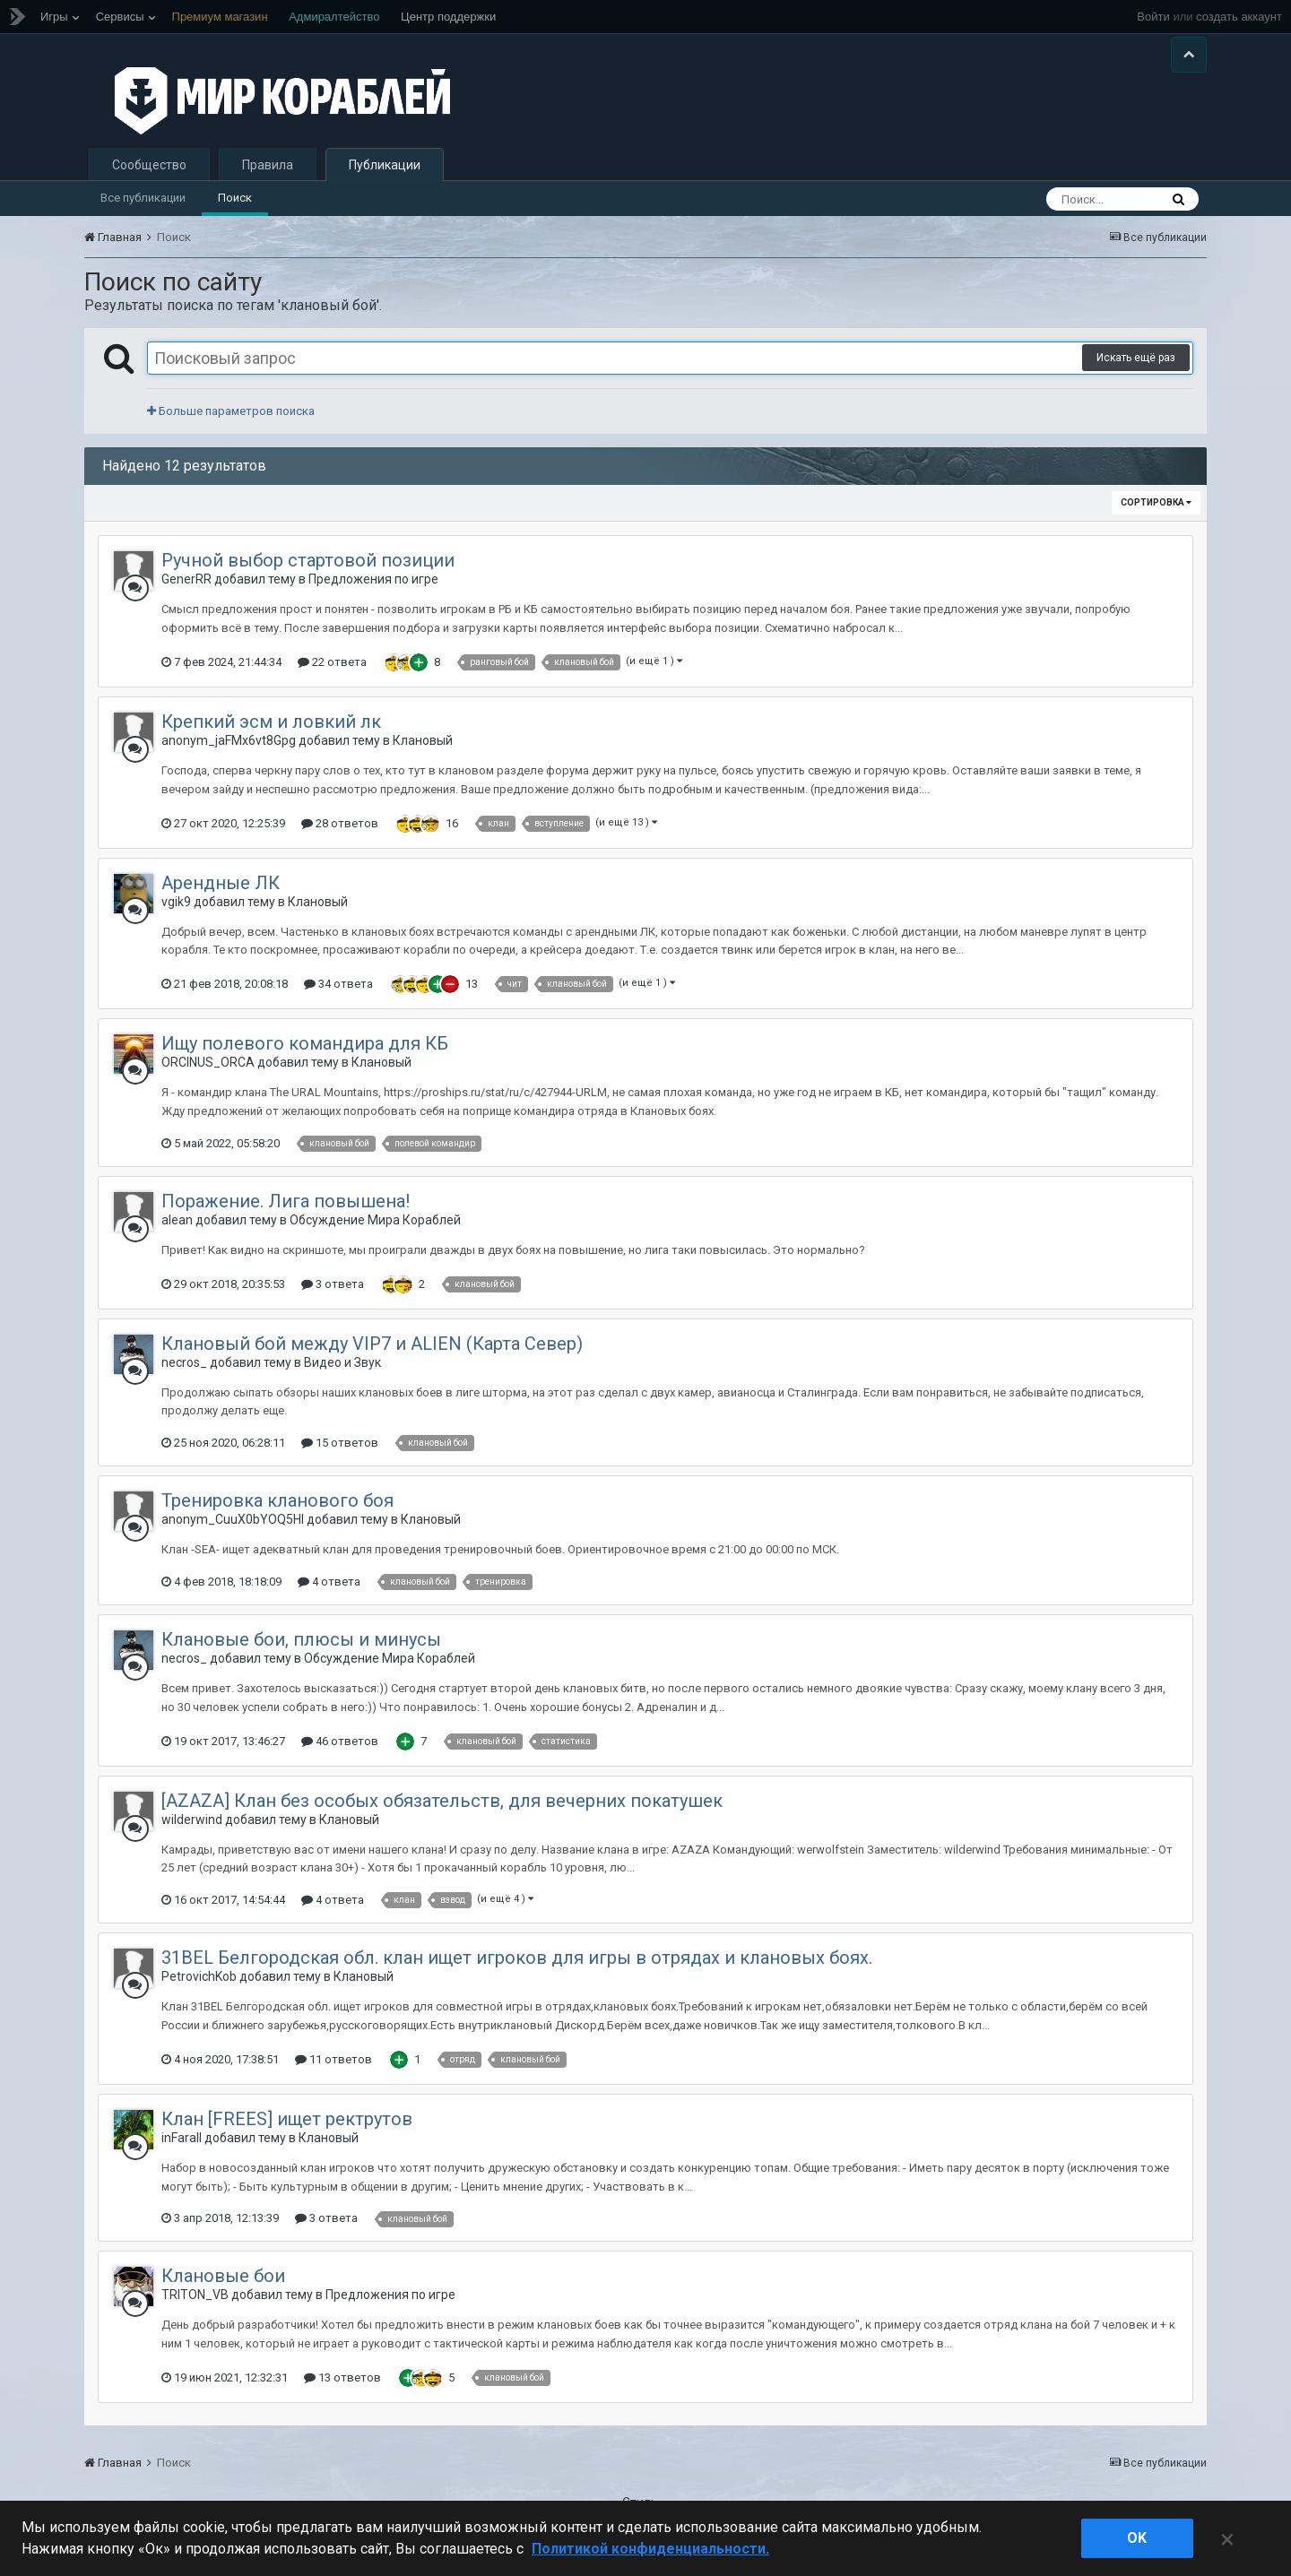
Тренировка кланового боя (277, 1511)
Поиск (235, 208)
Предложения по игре (373, 590)
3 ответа (332, 1294)
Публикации (384, 176)
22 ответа (332, 672)
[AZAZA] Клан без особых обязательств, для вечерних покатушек (442, 1811)
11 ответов (333, 2070)
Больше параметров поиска (231, 422)
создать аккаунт (1239, 16)
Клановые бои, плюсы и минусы (301, 1650)
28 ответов (339, 834)
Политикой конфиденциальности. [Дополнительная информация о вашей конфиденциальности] (650, 2548)
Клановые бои (223, 2287)
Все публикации (143, 208)
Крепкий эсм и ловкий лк (271, 732)
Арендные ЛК (220, 893)
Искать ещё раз (1135, 369)
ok (1137, 2537)
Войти (1153, 16)
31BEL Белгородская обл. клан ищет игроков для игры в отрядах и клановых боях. (516, 1968)
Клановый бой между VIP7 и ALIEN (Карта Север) (372, 1354)
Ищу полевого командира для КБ (304, 1054)
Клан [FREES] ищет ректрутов (286, 2129)
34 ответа (338, 994)
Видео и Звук (342, 1373)
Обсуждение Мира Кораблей (375, 1230)
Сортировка (1156, 514)
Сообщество (149, 176)
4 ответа (329, 1592)
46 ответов (339, 1752)
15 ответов (339, 1453)
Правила (267, 176)
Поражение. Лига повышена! (285, 1212)
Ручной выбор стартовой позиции (308, 572)
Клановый (423, 751)
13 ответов (342, 2388)
